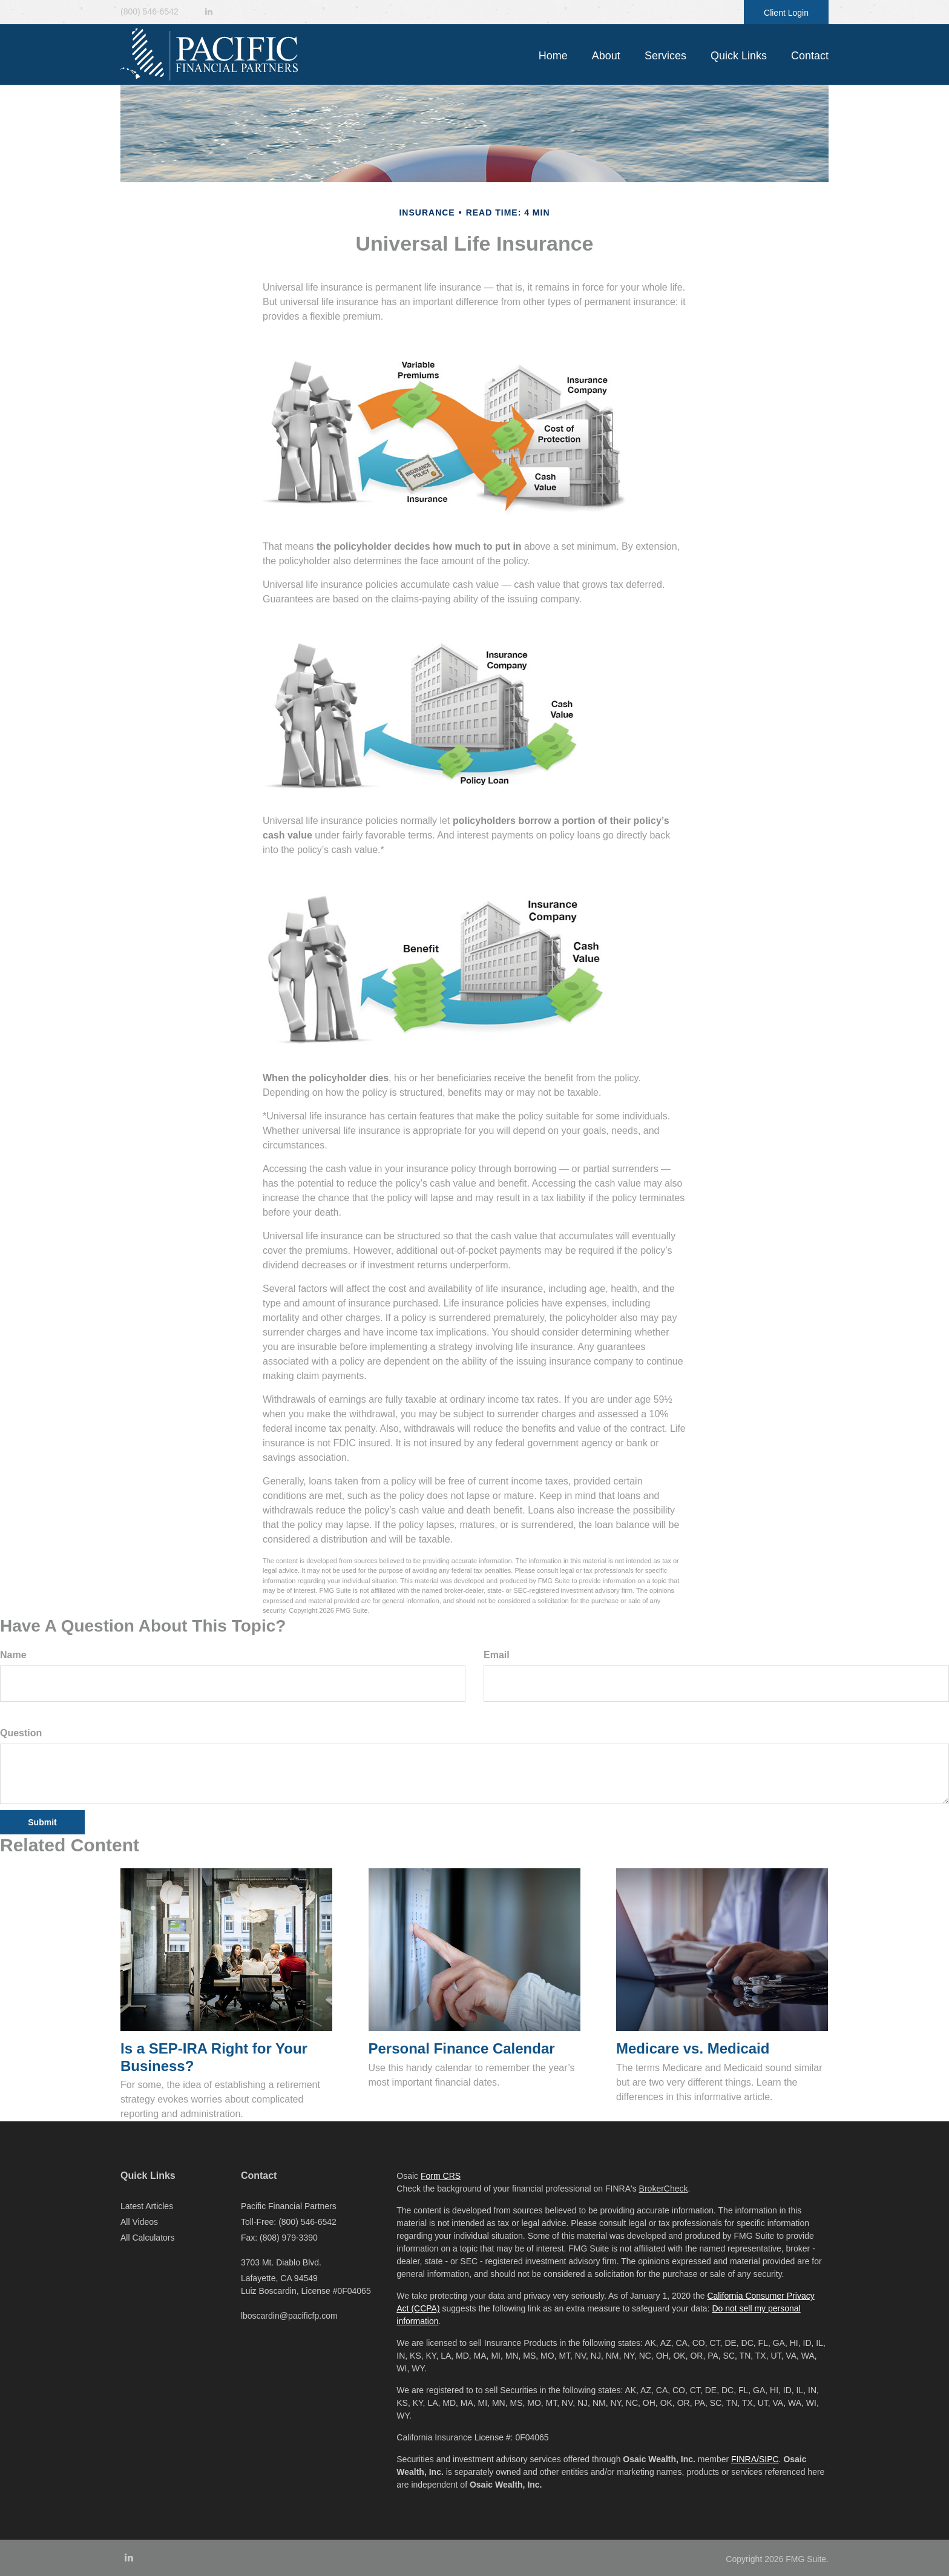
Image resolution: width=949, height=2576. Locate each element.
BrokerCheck (663, 2188)
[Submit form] (42, 1822)
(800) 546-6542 (149, 11)
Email (497, 1655)
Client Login (786, 13)
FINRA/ (745, 2459)
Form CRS (441, 2176)
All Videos (139, 2222)
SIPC (769, 2459)
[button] (606, 55)
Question (21, 1733)
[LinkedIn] (208, 11)
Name (13, 1655)
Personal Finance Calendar (462, 2048)
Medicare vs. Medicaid (692, 2048)
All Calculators (147, 2237)
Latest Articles (146, 2206)
